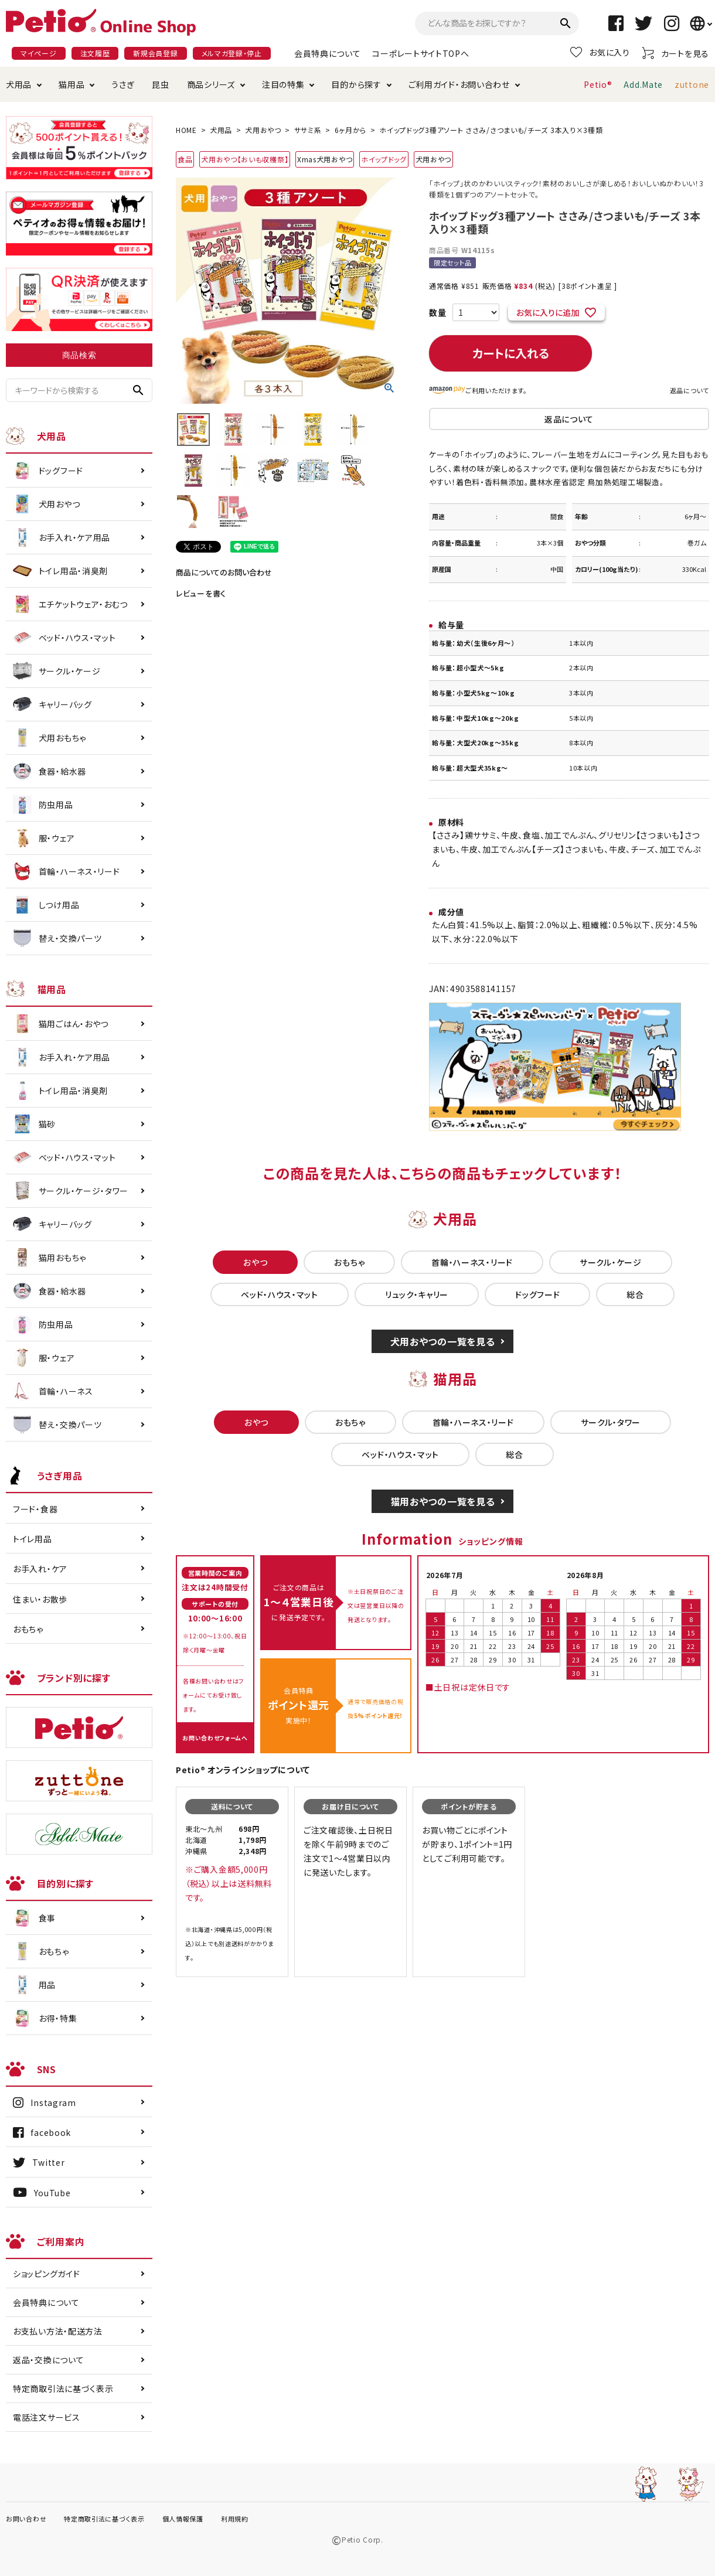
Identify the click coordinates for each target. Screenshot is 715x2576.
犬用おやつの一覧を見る (442, 1341)
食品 (185, 159)
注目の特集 (283, 84)
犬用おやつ (263, 130)
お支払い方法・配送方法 (58, 2331)
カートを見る (675, 53)
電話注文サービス (46, 2417)
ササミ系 (308, 130)
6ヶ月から (351, 130)
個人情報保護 (182, 2518)
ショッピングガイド (46, 2273)
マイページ (39, 53)
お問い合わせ (26, 2518)
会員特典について (327, 53)
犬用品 (19, 84)
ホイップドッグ (384, 159)
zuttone (692, 84)
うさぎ (122, 84)
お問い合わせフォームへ (215, 1737)
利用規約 (234, 2518)
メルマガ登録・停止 (232, 53)
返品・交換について (48, 2360)
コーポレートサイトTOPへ (420, 53)
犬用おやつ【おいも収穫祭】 (244, 159)
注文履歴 (95, 53)
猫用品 (71, 84)
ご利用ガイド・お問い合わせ (459, 84)
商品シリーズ (211, 84)
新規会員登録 (155, 53)
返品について (689, 390)
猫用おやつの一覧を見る (442, 1501)
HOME (186, 130)
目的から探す (356, 84)
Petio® (598, 84)
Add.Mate (643, 84)
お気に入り (600, 52)
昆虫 (160, 84)
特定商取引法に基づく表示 (63, 2388)
